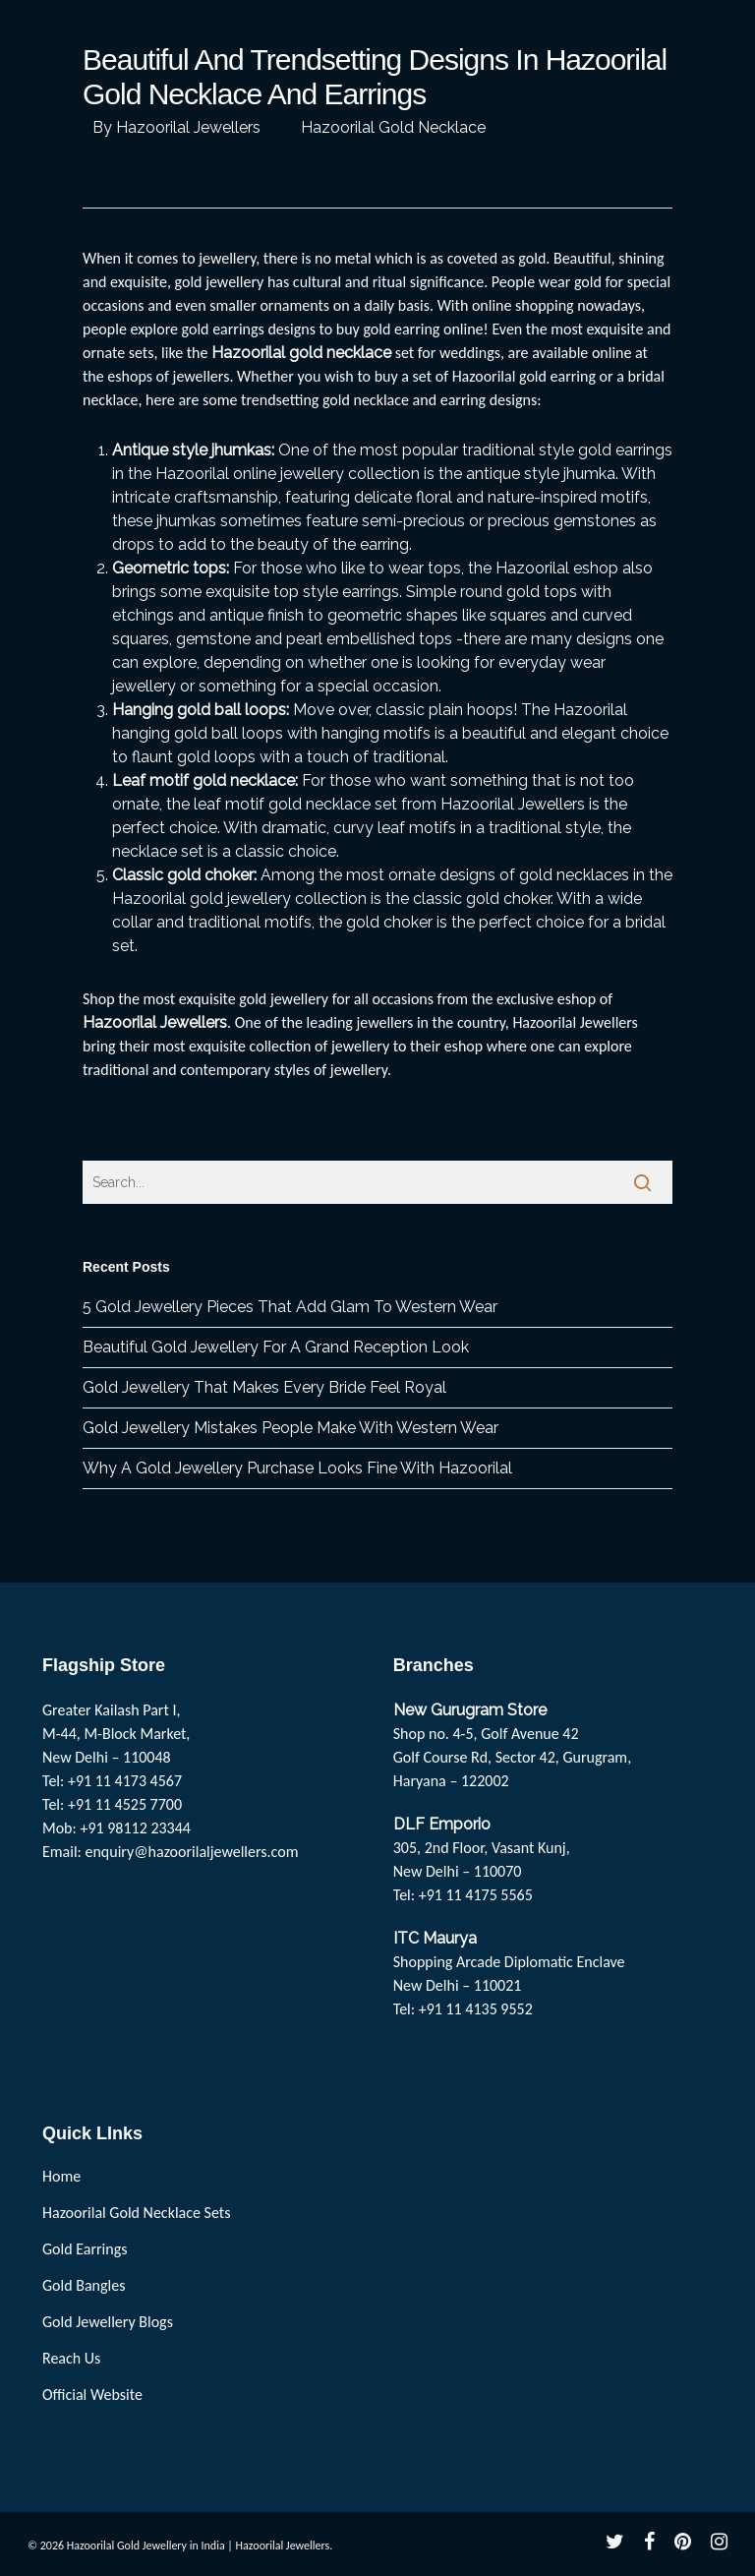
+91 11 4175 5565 (476, 1895)
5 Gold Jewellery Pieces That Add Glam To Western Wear (290, 1306)
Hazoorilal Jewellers (188, 127)
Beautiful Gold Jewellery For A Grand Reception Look (276, 1347)
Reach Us (71, 2358)
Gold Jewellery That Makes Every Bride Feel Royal (264, 1387)
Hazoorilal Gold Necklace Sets (136, 2212)
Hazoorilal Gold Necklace (393, 127)
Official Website (92, 2394)
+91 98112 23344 (135, 1828)
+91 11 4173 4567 (125, 1780)
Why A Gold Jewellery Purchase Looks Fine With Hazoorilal (297, 1468)
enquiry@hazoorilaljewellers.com (192, 1851)
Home (61, 2176)
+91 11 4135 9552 (476, 2009)
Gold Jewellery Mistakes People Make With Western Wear (290, 1427)
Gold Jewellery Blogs (107, 2321)
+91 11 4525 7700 (125, 1804)
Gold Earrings (84, 2249)
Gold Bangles (83, 2285)
